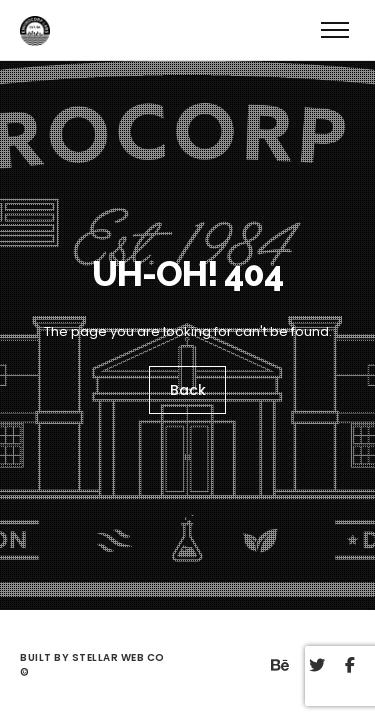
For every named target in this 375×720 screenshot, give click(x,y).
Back (188, 390)
